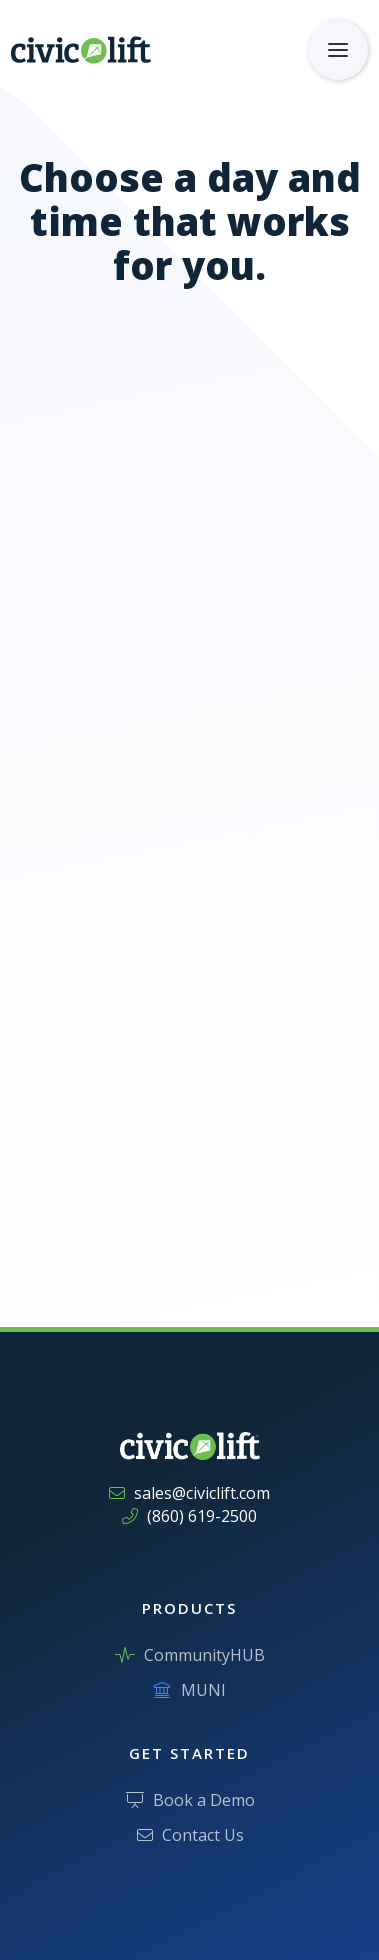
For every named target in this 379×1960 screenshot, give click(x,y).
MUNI (190, 1690)
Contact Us (190, 1835)
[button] (338, 50)
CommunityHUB (190, 1655)
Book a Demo (190, 1800)
